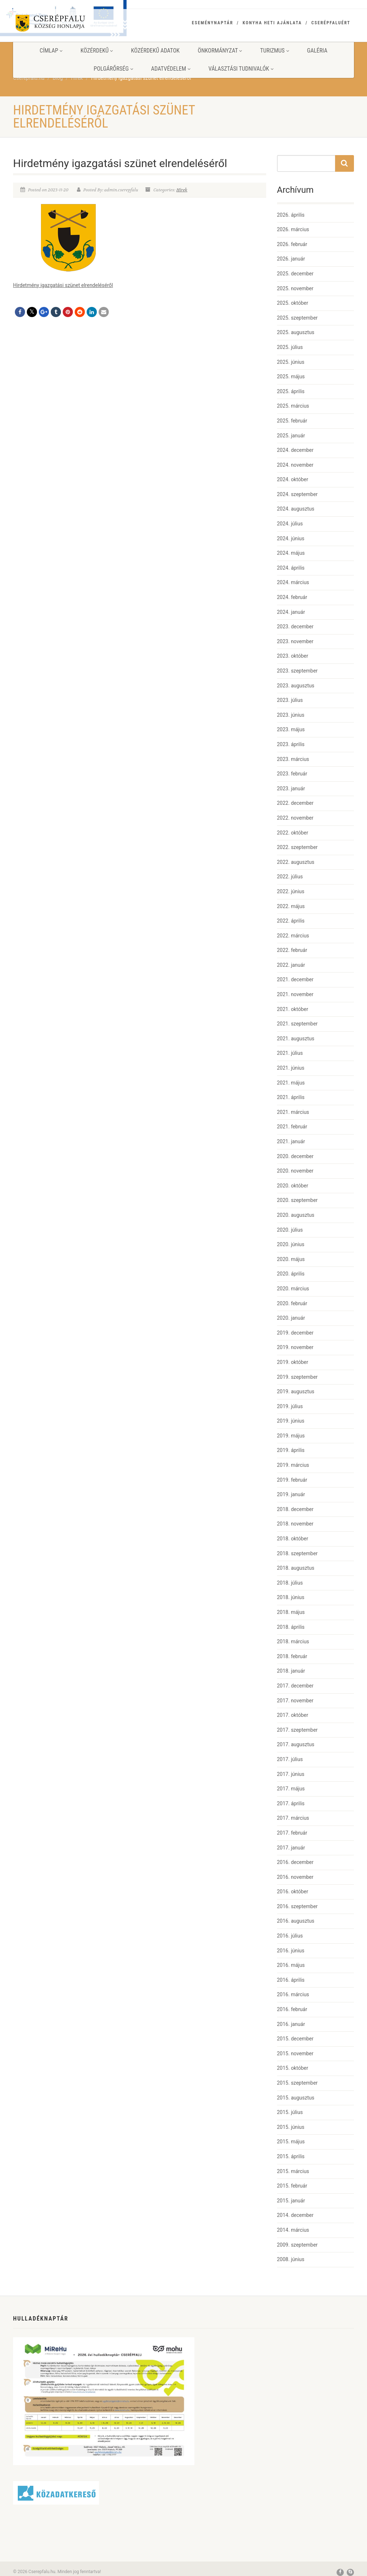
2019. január (291, 1494)
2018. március (293, 1641)
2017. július (290, 1759)
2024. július (290, 524)
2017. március (293, 1818)
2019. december (295, 1333)
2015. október (292, 2068)
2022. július (290, 876)
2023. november (295, 641)
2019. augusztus (295, 1391)
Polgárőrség (113, 68)
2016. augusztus (295, 1921)
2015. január (291, 2200)
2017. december (295, 1686)
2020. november (295, 1171)
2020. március (293, 1288)
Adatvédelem (170, 68)
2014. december (295, 2215)
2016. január (291, 2024)
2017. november (295, 1700)
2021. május (291, 1083)
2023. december (295, 626)
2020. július (290, 1230)
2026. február (292, 244)
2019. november (295, 1347)
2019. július (290, 1406)
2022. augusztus (295, 862)
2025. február (292, 421)
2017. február (292, 1833)
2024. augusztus (295, 509)
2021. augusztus (295, 1038)
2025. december (295, 273)
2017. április (291, 1803)
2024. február (292, 597)
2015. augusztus (295, 2098)
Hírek (181, 190)
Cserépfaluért (331, 22)
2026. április (291, 215)
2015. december (295, 2039)
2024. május (291, 553)
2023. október (292, 656)
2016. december (295, 1862)
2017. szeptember (297, 1730)
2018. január (291, 1671)
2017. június (291, 1774)
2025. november (295, 288)
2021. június (291, 1068)
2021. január (291, 1141)
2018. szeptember (297, 1553)
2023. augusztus (295, 685)
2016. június (291, 1950)
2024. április (291, 568)
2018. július (290, 1583)
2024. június (291, 538)
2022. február (292, 950)
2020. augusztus (295, 1215)
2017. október (292, 1715)
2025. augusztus (295, 332)
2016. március (293, 1994)
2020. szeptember (297, 1200)
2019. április (291, 1450)
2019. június (291, 1421)
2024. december (295, 450)
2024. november (295, 465)
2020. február (292, 1303)
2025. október (292, 303)
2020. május (291, 1259)
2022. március (293, 936)
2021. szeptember (297, 1024)
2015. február (292, 2186)
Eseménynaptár (212, 22)
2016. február (292, 2009)
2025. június (291, 362)
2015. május (291, 2141)
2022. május (291, 906)
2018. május (291, 1612)
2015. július (290, 2112)
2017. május (291, 1788)
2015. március (293, 2171)
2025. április (291, 391)
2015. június (291, 2127)
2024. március (293, 582)
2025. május (291, 376)
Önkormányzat (220, 50)
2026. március (293, 229)
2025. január (291, 435)
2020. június (291, 1244)
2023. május (291, 729)
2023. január (291, 788)
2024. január (291, 612)
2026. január (291, 259)
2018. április (291, 1627)
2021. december (295, 979)
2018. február (292, 1656)
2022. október (292, 833)
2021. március (293, 1112)
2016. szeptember (297, 1906)
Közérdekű (97, 50)
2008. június (291, 2259)
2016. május (291, 1965)
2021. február (292, 1126)
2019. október (292, 1362)
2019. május (291, 1436)
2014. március (293, 2230)
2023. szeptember (297, 671)
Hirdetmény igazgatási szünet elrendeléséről (63, 285)
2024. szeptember (297, 494)
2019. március (293, 1465)
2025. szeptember (297, 318)
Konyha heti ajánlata (272, 22)
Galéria (317, 50)
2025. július (290, 347)
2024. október (292, 479)
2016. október (292, 1891)
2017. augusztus (295, 1744)
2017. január (291, 1848)
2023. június (291, 715)
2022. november (295, 818)
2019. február (292, 1480)
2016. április (291, 1980)
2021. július (290, 1053)
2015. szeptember (297, 2083)
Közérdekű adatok (155, 50)
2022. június (291, 891)
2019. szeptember (297, 1377)
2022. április (291, 921)
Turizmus (274, 50)
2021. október (292, 1009)
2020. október (292, 1186)
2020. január (291, 1318)
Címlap (51, 50)
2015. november (295, 2053)
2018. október (292, 1538)
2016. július (290, 1936)
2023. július (290, 700)
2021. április (291, 1097)
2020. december (295, 1156)
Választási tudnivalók (241, 68)
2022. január (291, 965)
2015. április (291, 2156)
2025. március (293, 406)
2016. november (295, 1877)
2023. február (292, 774)
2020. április (291, 1274)
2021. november (295, 994)
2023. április (291, 744)
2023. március (293, 759)
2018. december (295, 1509)
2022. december (295, 803)
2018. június (291, 1597)
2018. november (295, 1524)
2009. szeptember (297, 2245)
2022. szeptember (297, 847)
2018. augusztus (295, 1568)
